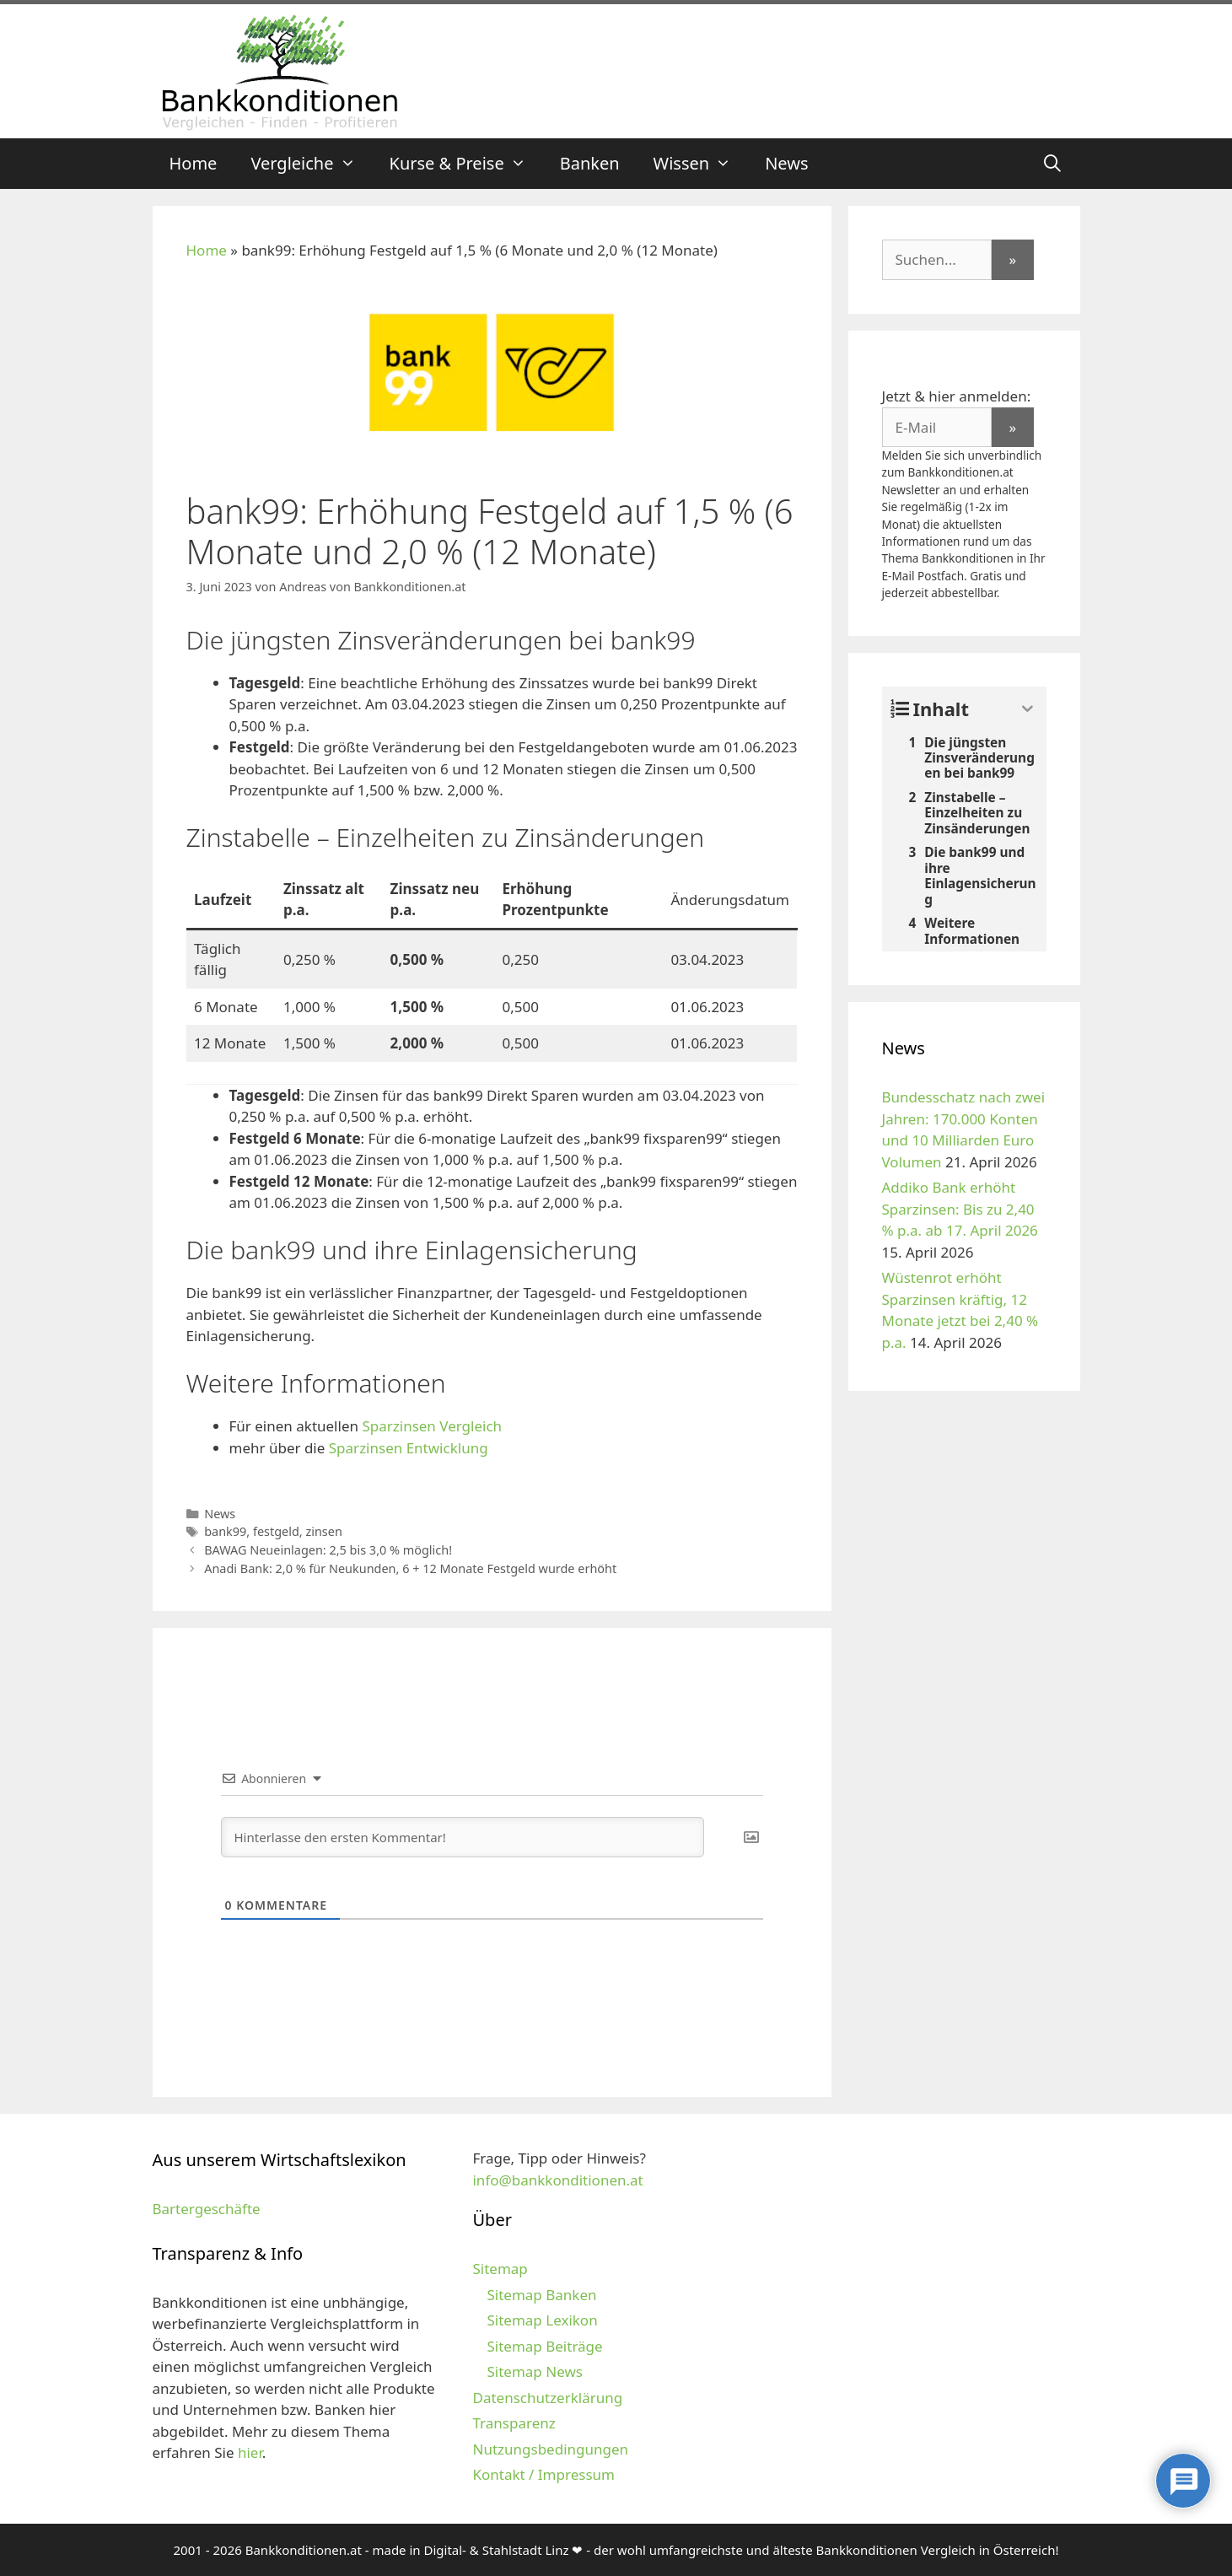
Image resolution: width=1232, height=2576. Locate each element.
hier (250, 2452)
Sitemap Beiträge (544, 2346)
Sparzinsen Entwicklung (408, 1448)
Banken (590, 163)
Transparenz (513, 2423)
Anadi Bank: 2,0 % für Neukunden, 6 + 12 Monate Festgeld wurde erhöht (410, 1568)
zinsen (323, 1531)
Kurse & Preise (466, 163)
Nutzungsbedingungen (550, 2449)
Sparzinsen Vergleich (432, 1426)
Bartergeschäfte (207, 2208)
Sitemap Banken (541, 2294)
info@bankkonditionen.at (557, 2180)
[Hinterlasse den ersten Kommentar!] (462, 1837)
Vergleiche (311, 163)
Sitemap (499, 2268)
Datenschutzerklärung (547, 2397)
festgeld (276, 1531)
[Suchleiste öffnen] (1052, 163)
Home (193, 163)
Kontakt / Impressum (543, 2474)
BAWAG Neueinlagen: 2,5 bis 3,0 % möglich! (328, 1550)
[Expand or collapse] (1027, 709)
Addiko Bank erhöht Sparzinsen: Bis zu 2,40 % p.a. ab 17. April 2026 (960, 1209)
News (786, 163)
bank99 (225, 1531)
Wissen (701, 163)
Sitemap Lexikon (542, 2320)
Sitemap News (534, 2371)
